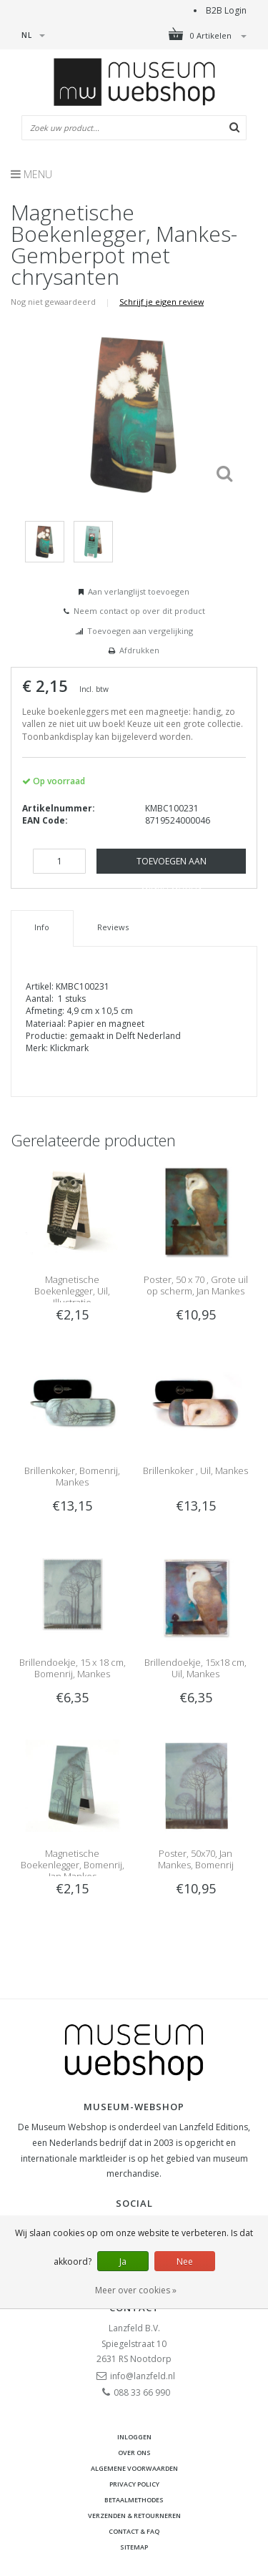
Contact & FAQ (134, 2531)
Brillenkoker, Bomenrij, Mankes (72, 1476)
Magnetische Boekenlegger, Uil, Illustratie (72, 1291)
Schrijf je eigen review (161, 301)
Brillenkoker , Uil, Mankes (195, 1470)
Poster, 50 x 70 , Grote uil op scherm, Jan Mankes (196, 1285)
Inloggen (134, 2436)
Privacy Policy (134, 2484)
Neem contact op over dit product (139, 610)
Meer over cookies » (136, 2290)
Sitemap (134, 2547)
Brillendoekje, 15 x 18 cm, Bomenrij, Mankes (72, 1668)
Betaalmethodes (134, 2499)
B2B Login (226, 10)
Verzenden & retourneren (134, 2515)
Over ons (134, 2452)
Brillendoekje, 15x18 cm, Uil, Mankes (195, 1668)
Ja (122, 2261)
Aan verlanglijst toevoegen (138, 591)
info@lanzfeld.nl (142, 2376)
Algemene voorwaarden (134, 2468)
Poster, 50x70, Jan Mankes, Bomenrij (196, 1859)
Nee (185, 2261)
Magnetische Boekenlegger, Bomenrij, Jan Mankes (72, 1865)
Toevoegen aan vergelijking (140, 630)
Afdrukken (139, 650)
